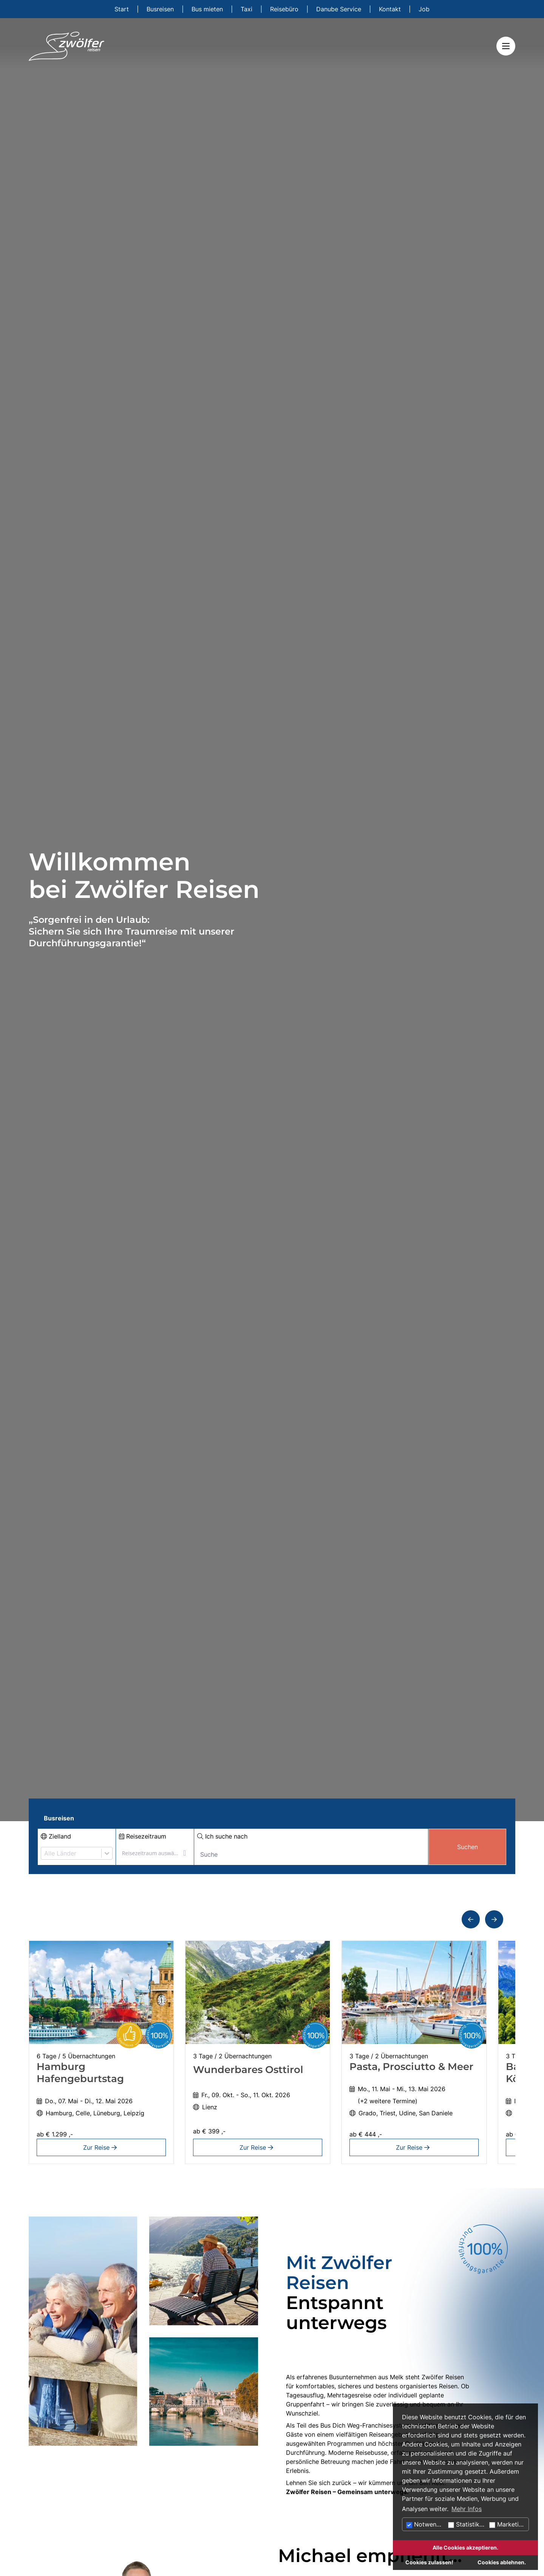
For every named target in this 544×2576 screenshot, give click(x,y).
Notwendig (425, 2524)
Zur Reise (101, 2147)
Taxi (247, 9)
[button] (471, 1919)
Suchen (467, 1847)
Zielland (56, 1836)
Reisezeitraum (142, 1836)
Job (424, 9)
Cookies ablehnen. (502, 2562)
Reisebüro (285, 9)
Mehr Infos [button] (466, 2509)
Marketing (507, 2524)
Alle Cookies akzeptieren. (465, 2547)
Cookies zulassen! (429, 2562)
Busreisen (161, 9)
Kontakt (391, 9)
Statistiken (467, 2524)
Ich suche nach (222, 1836)
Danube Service (339, 9)
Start (122, 9)
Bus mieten (208, 9)
